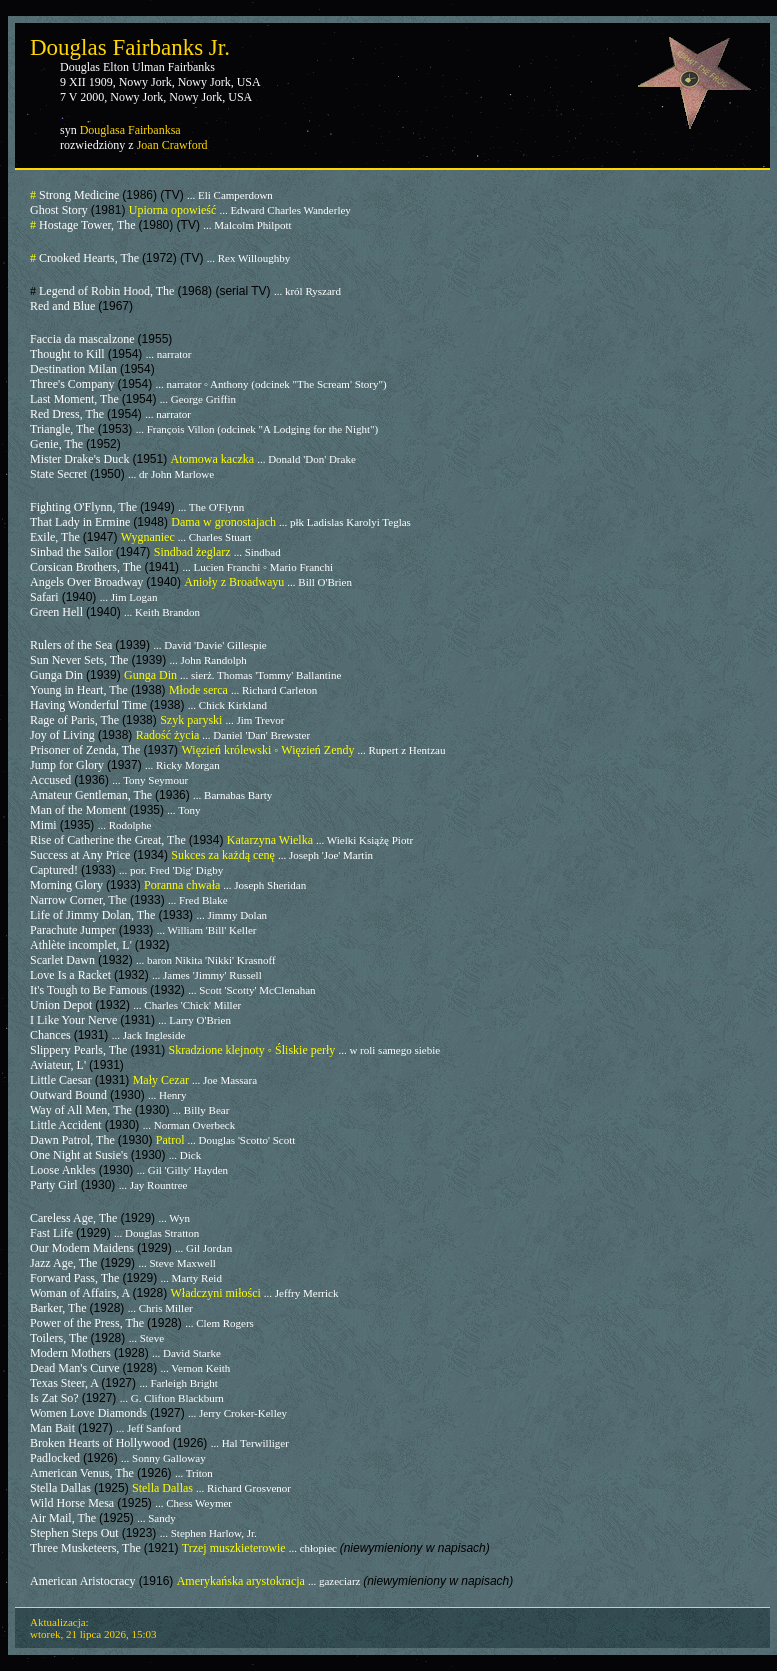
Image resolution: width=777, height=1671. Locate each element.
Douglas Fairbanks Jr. (130, 47)
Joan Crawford (172, 145)
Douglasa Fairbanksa (130, 130)
